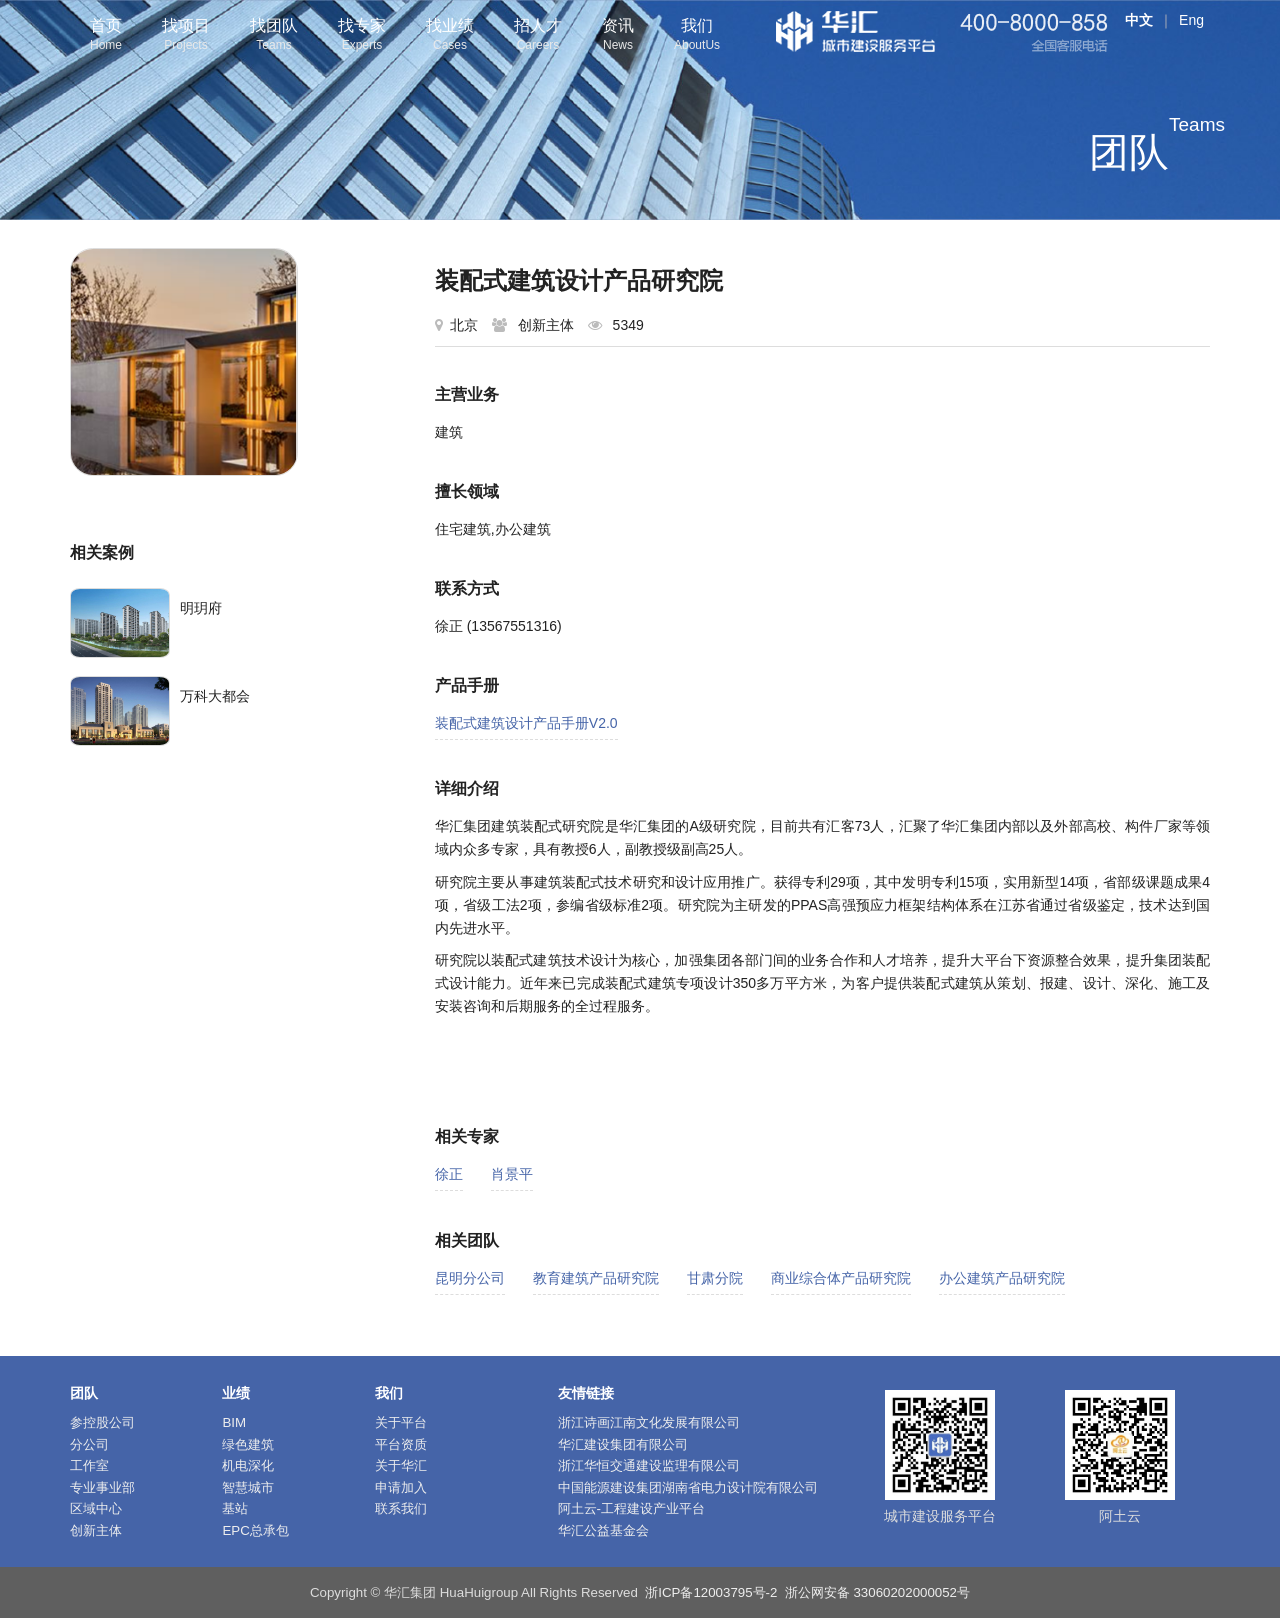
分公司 (89, 1444)
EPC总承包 (255, 1530)
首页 (106, 36)
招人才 (538, 36)
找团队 (274, 36)
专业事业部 (102, 1487)
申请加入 (401, 1487)
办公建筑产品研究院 (1002, 1278)
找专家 (362, 36)
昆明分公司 (470, 1278)
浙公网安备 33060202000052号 (877, 1592)
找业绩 (450, 36)
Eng (1191, 20)
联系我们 (401, 1508)
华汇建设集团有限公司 (623, 1444)
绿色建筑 (248, 1444)
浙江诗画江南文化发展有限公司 (649, 1422)
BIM (234, 1422)
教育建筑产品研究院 (596, 1278)
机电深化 (248, 1465)
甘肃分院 (715, 1278)
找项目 (186, 36)
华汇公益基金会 (603, 1530)
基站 (235, 1508)
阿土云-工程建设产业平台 (631, 1508)
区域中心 (96, 1508)
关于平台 (401, 1422)
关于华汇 (401, 1465)
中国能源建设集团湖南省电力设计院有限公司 (688, 1487)
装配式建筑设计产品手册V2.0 (526, 723)
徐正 (449, 1174)
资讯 (618, 36)
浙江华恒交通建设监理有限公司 (649, 1465)
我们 (697, 36)
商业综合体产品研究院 (841, 1278)
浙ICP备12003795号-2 (711, 1592)
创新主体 (96, 1530)
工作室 (89, 1465)
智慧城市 (248, 1487)
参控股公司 (102, 1422)
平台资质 (401, 1444)
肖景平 (512, 1174)
